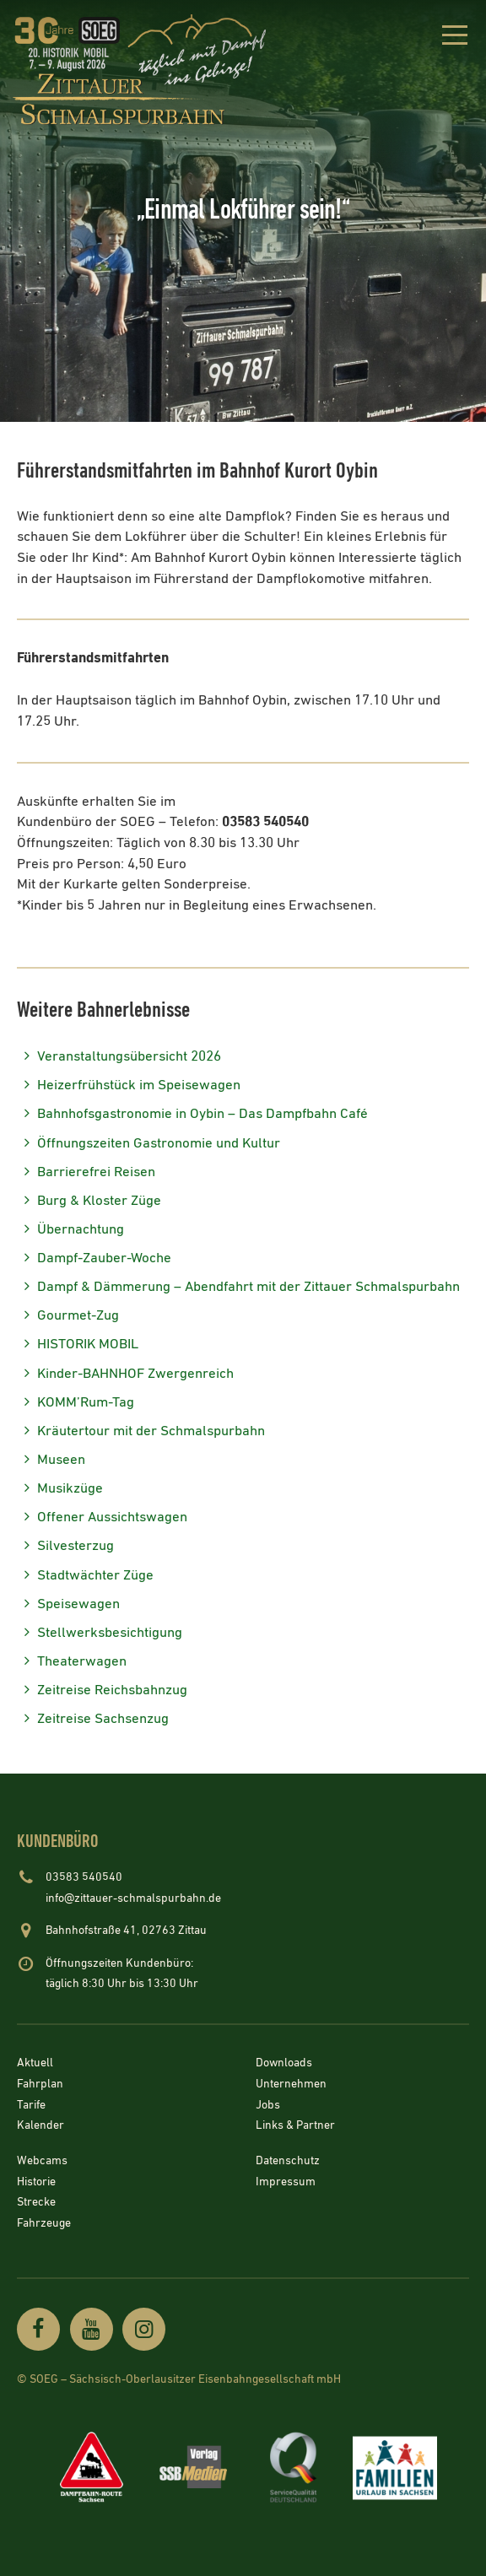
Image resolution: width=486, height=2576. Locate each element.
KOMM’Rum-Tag (75, 1403)
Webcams (42, 2161)
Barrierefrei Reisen (86, 1172)
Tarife (31, 2105)
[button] (454, 38)
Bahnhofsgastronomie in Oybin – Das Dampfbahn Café (192, 1114)
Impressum (286, 2182)
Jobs (268, 2105)
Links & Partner (295, 2126)
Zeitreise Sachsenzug (93, 1719)
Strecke (36, 2203)
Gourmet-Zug (68, 1316)
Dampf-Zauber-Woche (94, 1258)
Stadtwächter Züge (85, 1576)
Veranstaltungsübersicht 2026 (119, 1057)
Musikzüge (60, 1489)
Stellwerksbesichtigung (99, 1633)
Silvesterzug (65, 1546)
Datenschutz (288, 2161)
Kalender (40, 2126)
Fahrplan (40, 2085)
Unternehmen (291, 2085)
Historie (36, 2182)
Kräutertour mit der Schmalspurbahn (141, 1431)
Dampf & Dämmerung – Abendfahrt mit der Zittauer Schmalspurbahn (238, 1287)
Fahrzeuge (44, 2223)
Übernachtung (70, 1230)
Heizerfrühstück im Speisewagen (128, 1085)
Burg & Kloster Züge (89, 1201)
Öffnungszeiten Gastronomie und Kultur (148, 1144)
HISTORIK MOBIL (77, 1344)
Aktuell (35, 2064)
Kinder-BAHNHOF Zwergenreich (125, 1374)
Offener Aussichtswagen (102, 1517)
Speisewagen (68, 1604)
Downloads (284, 2064)
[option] (243, 211)
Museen (51, 1460)
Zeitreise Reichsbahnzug (102, 1690)
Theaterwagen (72, 1662)
